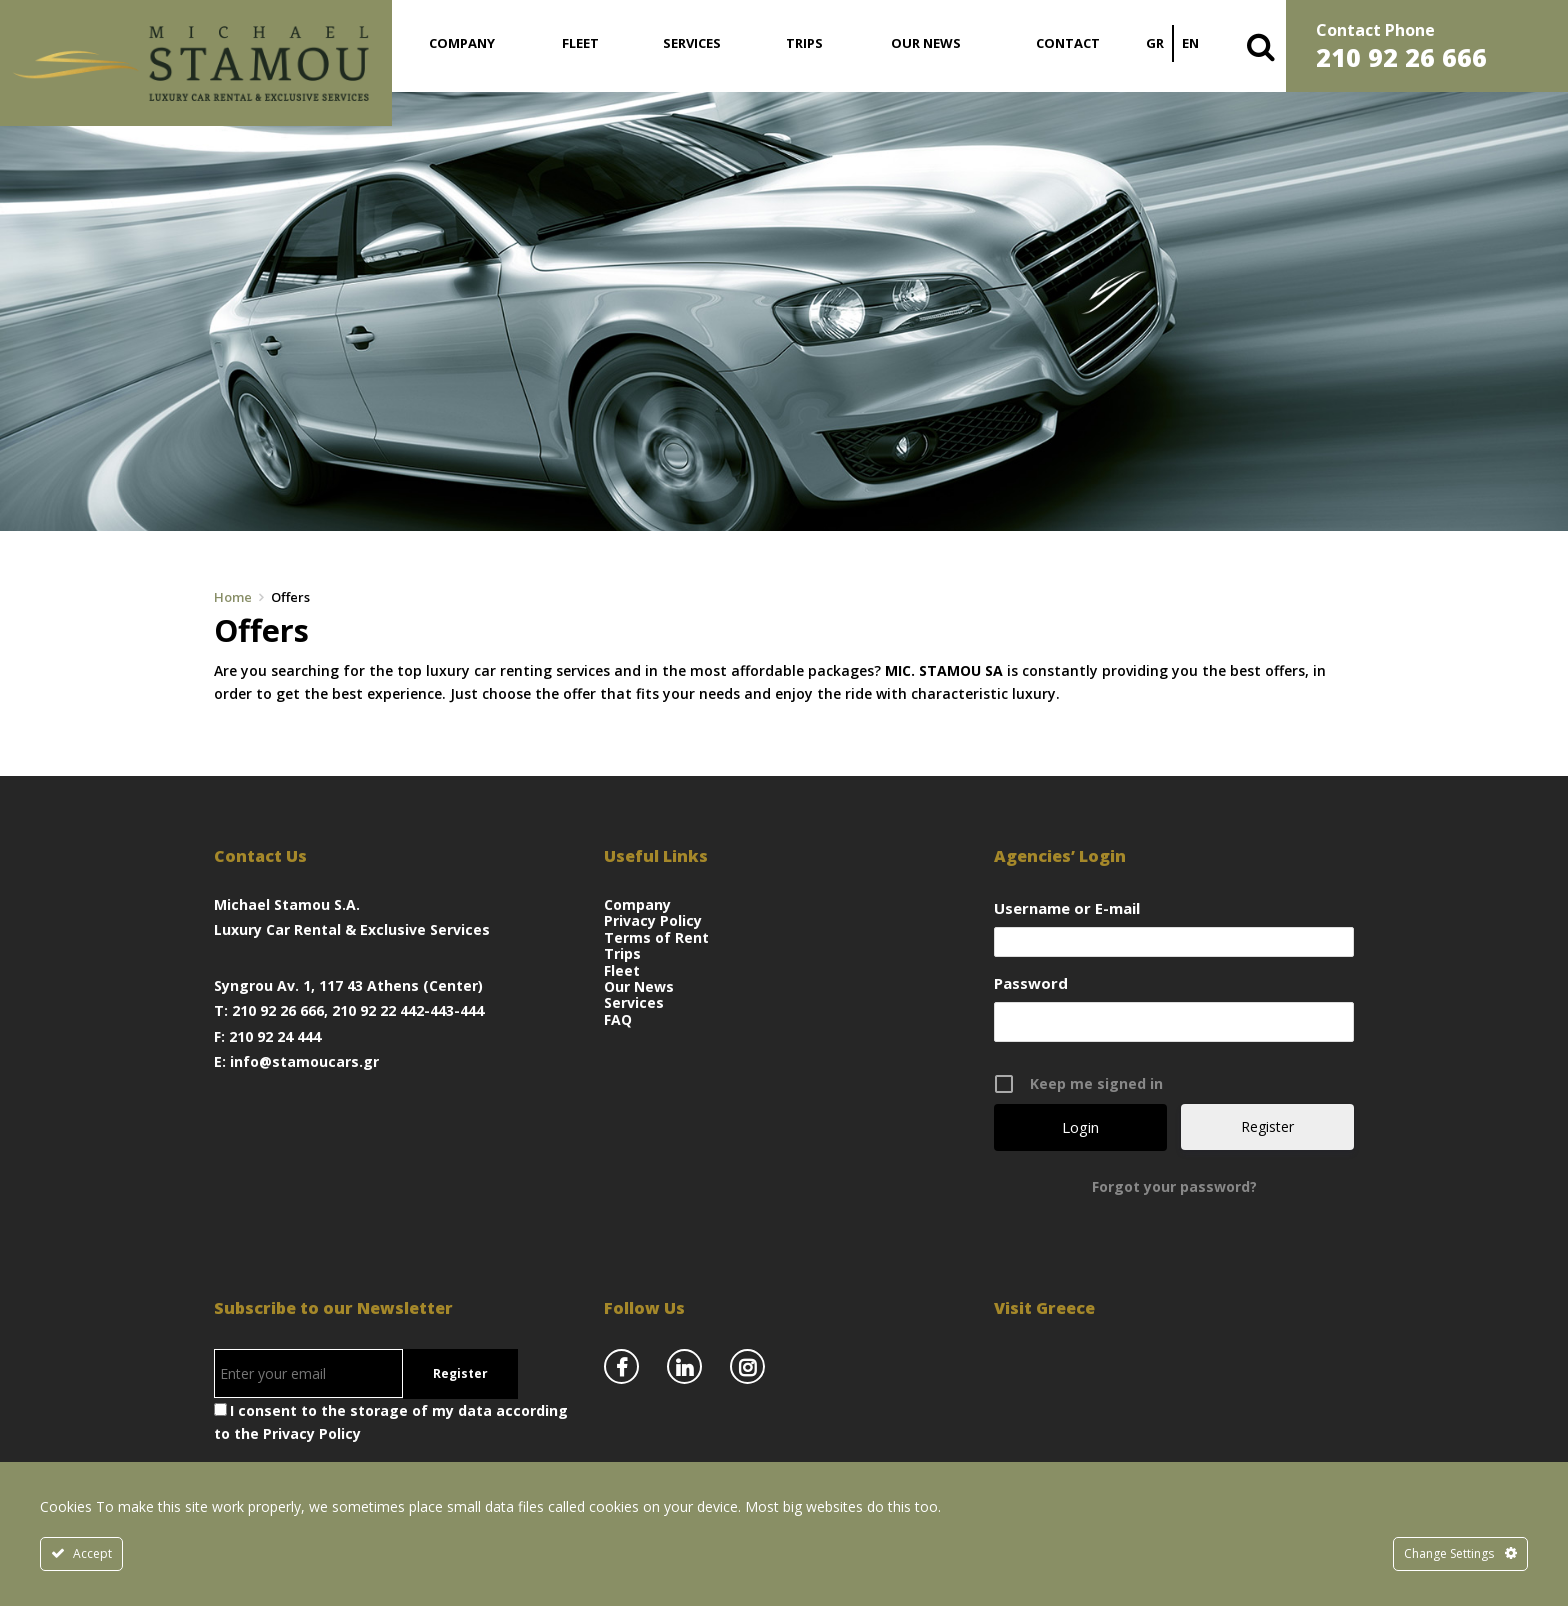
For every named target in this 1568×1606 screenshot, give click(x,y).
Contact (1068, 43)
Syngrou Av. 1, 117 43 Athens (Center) (348, 985)
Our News (926, 43)
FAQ (618, 1019)
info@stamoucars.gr (304, 1061)
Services (692, 43)
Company (462, 43)
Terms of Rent (656, 937)
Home (233, 597)
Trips (804, 43)
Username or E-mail (1067, 908)
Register (1267, 1126)
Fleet (580, 43)
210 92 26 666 (278, 1010)
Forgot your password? (1174, 1186)
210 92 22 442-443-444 (408, 1010)
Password (1031, 983)
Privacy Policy (653, 920)
